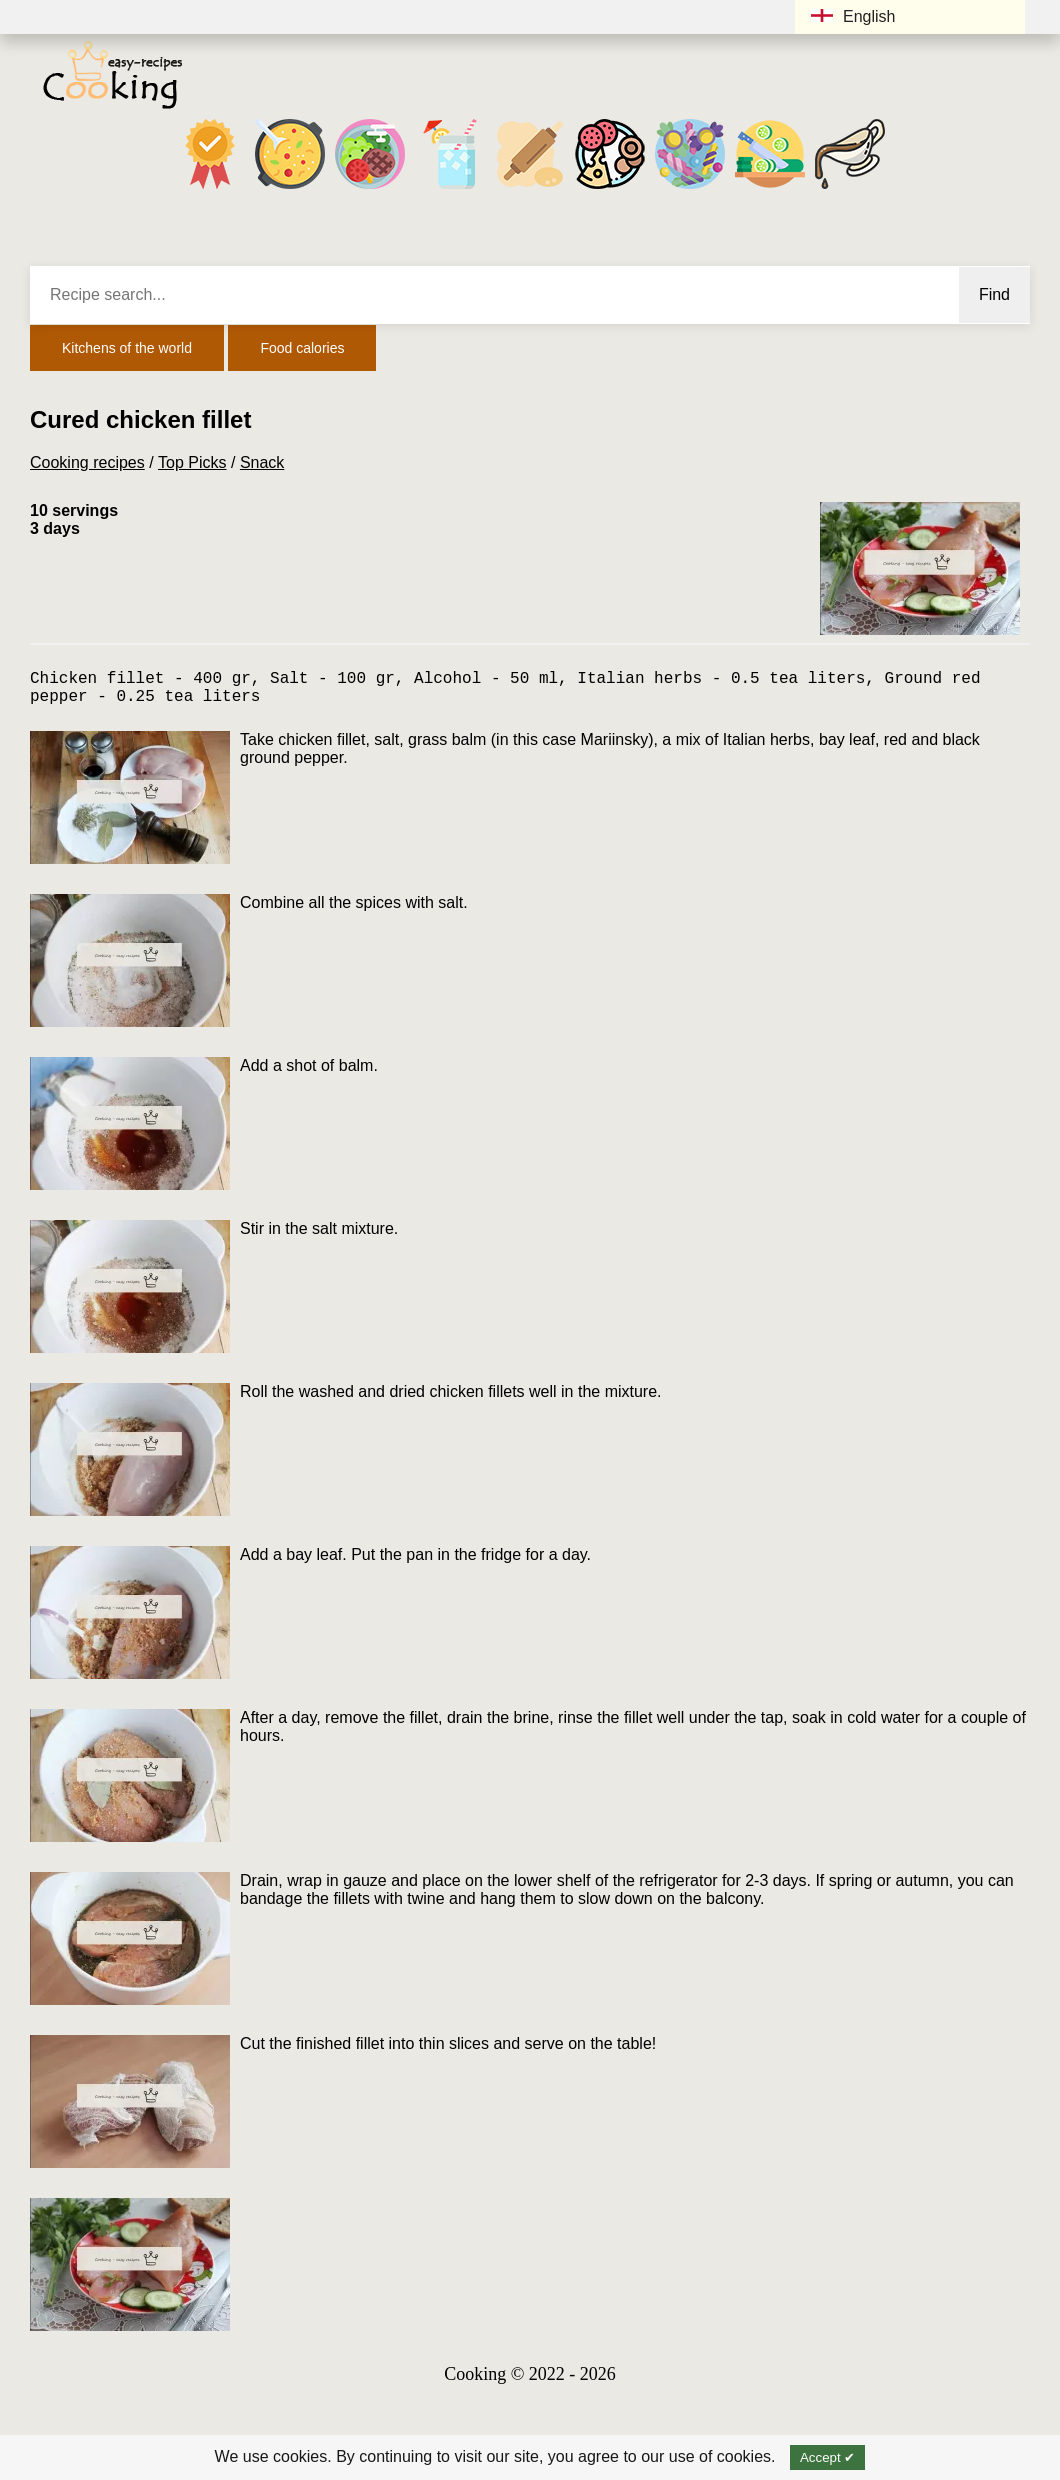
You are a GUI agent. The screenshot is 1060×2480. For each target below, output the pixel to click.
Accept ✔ (827, 2457)
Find (994, 294)
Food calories (302, 348)
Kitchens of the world (127, 348)
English (853, 16)
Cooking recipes (87, 462)
